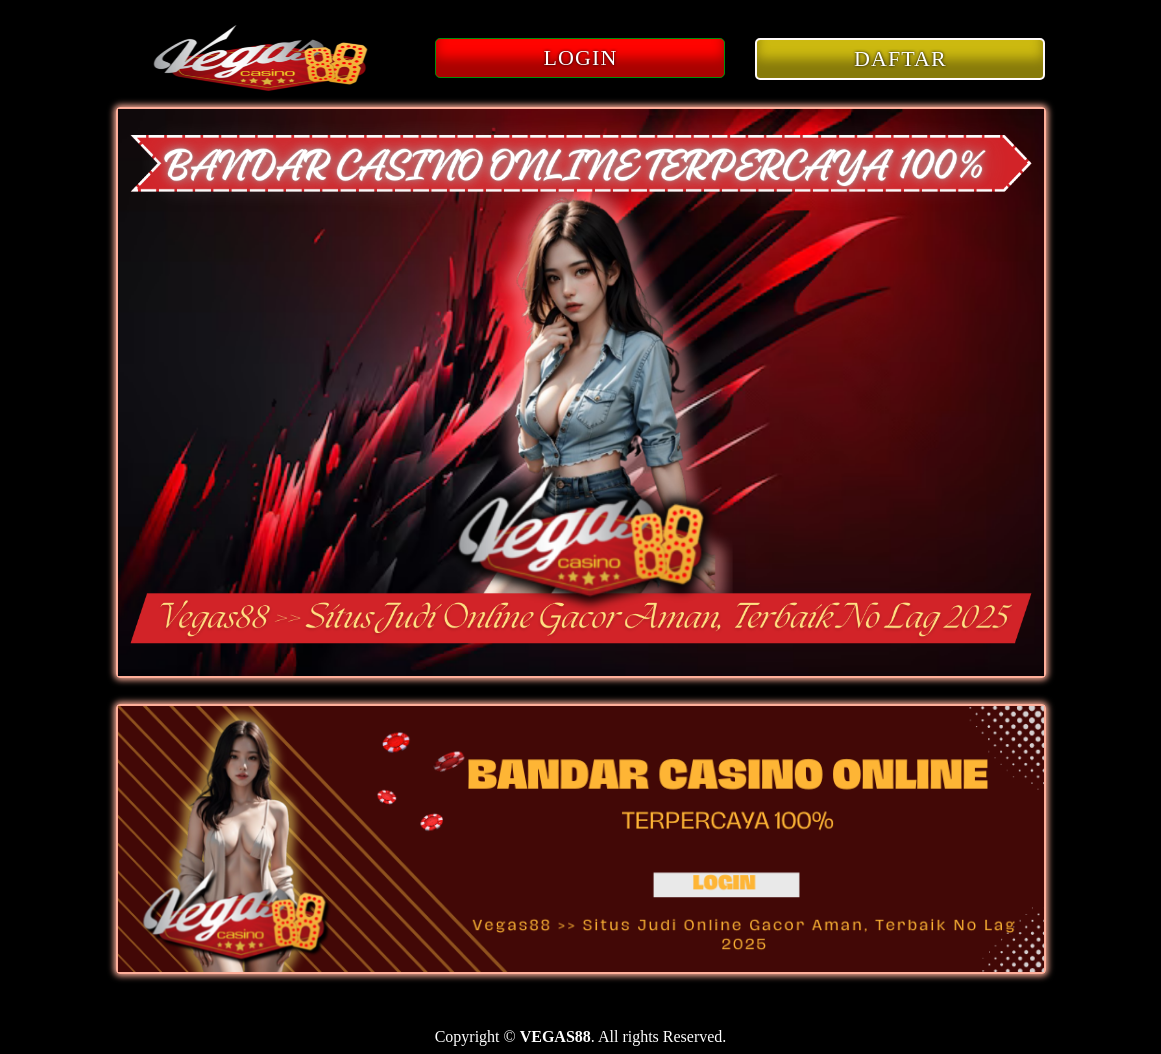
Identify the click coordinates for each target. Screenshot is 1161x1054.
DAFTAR (900, 58)
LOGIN (581, 57)
